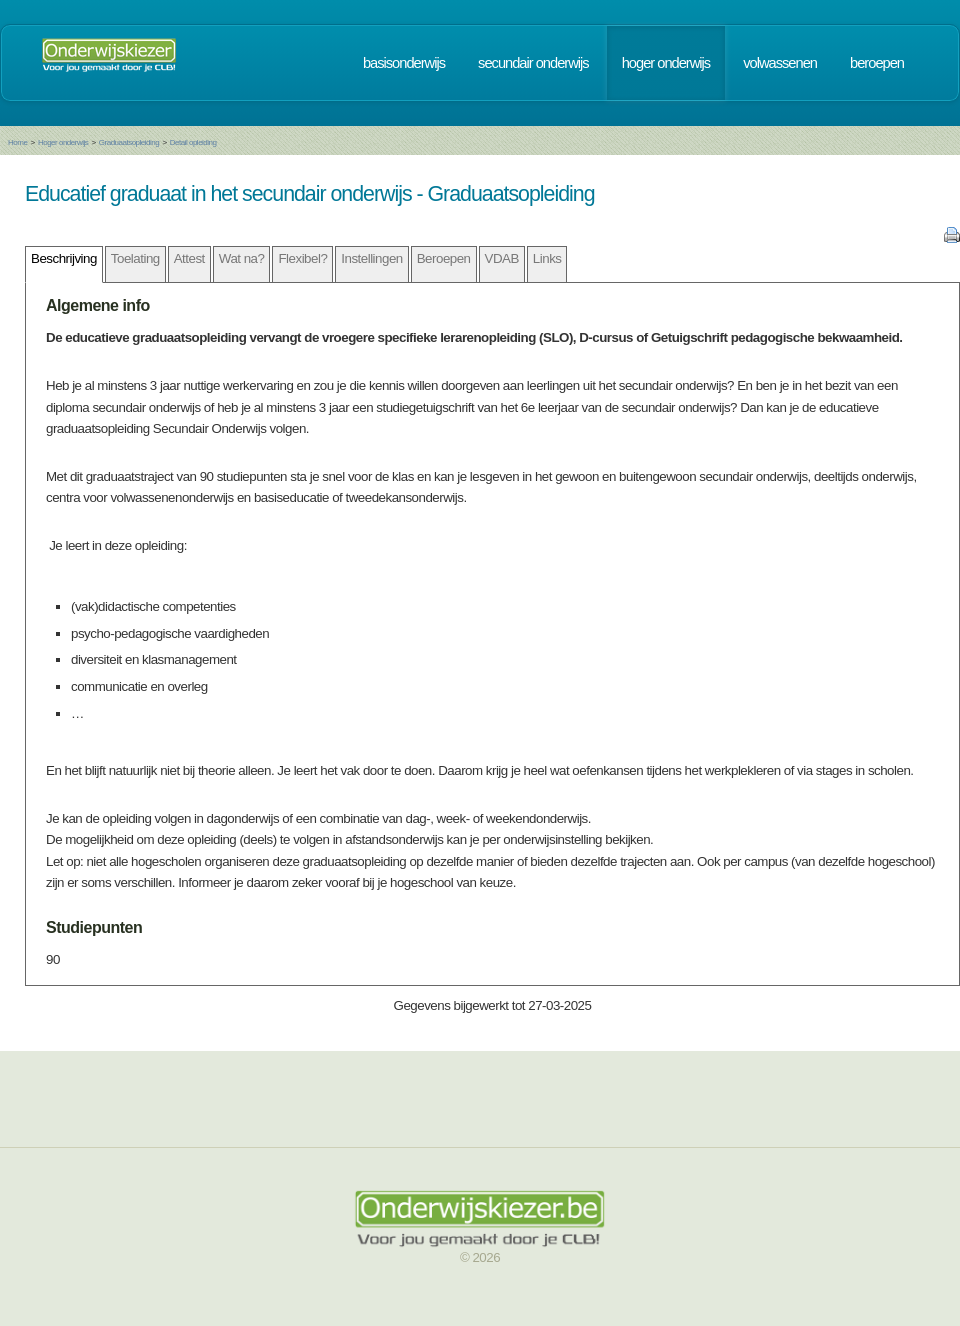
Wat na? (242, 258)
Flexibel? (302, 258)
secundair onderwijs (533, 63)
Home (17, 142)
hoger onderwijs (666, 63)
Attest (189, 258)
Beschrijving (64, 258)
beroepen (877, 63)
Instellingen (371, 258)
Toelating (135, 258)
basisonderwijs (404, 63)
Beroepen (444, 258)
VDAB (502, 258)
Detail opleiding (193, 142)
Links (547, 258)
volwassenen (780, 63)
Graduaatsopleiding (129, 142)
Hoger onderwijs (63, 142)
